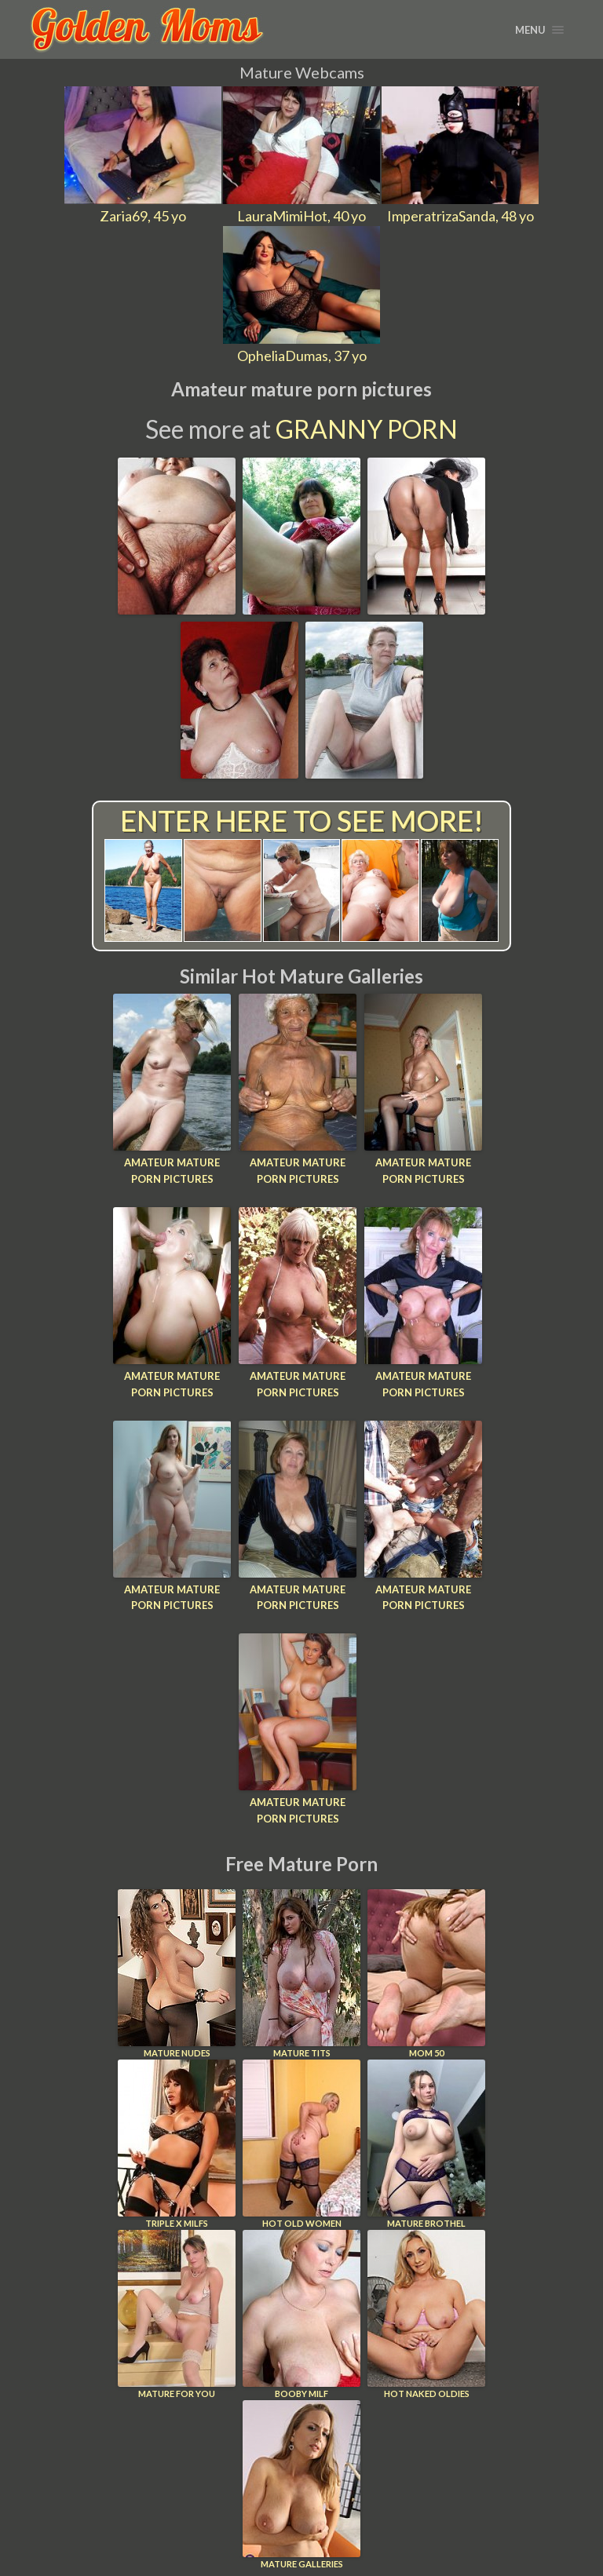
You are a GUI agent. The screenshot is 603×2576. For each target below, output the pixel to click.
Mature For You (177, 2314)
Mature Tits (301, 1973)
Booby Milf (301, 2314)
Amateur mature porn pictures (172, 1170)
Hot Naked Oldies (426, 2314)
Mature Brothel (426, 2144)
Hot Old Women (301, 2144)
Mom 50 (426, 1973)
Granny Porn (367, 429)
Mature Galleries (301, 2484)
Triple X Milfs (177, 2144)
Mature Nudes (177, 1973)
